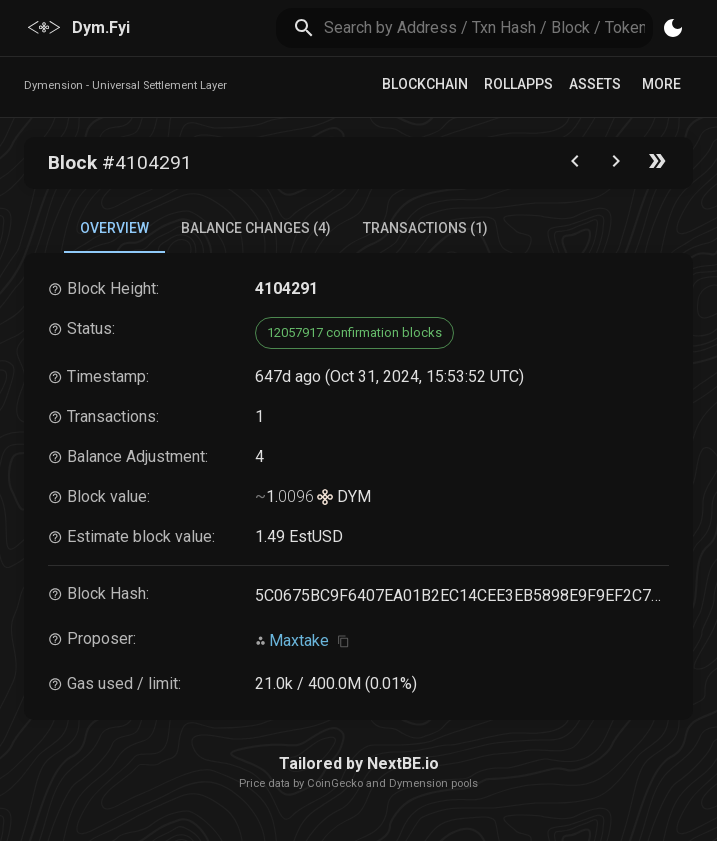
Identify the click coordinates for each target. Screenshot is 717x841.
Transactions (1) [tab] (425, 228)
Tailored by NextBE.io (359, 763)
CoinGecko (335, 783)
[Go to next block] (616, 165)
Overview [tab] (114, 228)
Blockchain (425, 84)
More (661, 84)
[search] (488, 27)
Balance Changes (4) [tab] (256, 228)
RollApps (518, 84)
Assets (595, 84)
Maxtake (299, 640)
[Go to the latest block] (657, 165)
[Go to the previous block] (575, 165)
